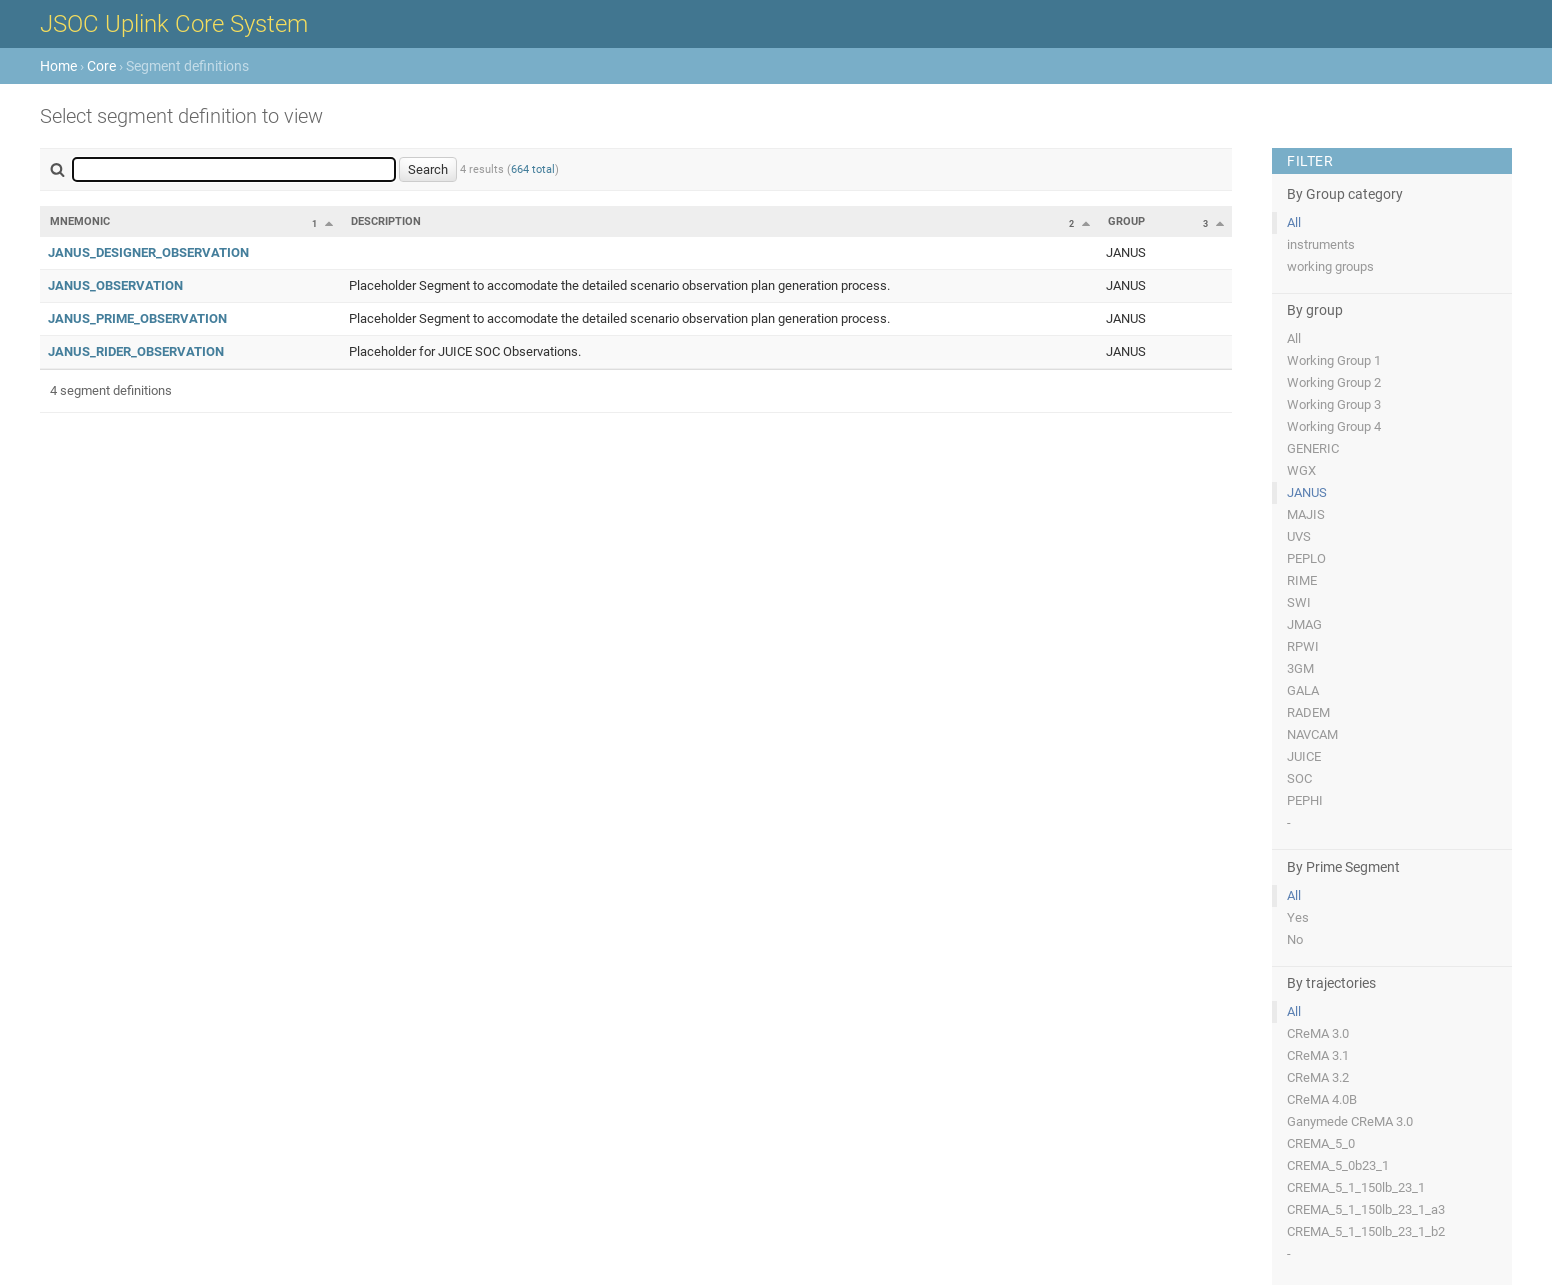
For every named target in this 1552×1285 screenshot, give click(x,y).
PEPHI (1305, 800)
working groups (1330, 266)
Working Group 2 (1334, 382)
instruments (1321, 244)
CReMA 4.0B (1322, 1099)
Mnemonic (80, 221)
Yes (1298, 917)
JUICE (1304, 756)
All (1294, 222)
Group (1126, 221)
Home (58, 66)
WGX (1301, 470)
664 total (533, 169)
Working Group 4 (1334, 426)
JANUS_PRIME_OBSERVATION (137, 318)
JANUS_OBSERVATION (115, 285)
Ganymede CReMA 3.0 (1350, 1121)
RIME (1302, 580)
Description (386, 221)
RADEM (1308, 712)
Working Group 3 (1334, 404)
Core (101, 66)
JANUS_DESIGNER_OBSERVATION (148, 252)
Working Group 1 (1334, 360)
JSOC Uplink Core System (174, 24)
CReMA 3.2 (1318, 1077)
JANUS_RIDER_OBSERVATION (136, 351)
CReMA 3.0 (1318, 1033)
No (1295, 939)
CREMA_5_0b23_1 (1338, 1165)
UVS (1299, 536)
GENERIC (1313, 448)
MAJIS (1306, 514)
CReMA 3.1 (1318, 1055)
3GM (1300, 668)
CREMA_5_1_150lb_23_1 (1356, 1187)
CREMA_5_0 (1321, 1143)
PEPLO (1306, 558)
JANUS (1307, 492)
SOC (1299, 778)
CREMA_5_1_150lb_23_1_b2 (1366, 1231)
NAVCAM (1312, 734)
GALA (1303, 690)
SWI (1299, 602)
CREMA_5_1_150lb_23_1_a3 (1366, 1209)
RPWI (1303, 646)
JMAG (1304, 624)
